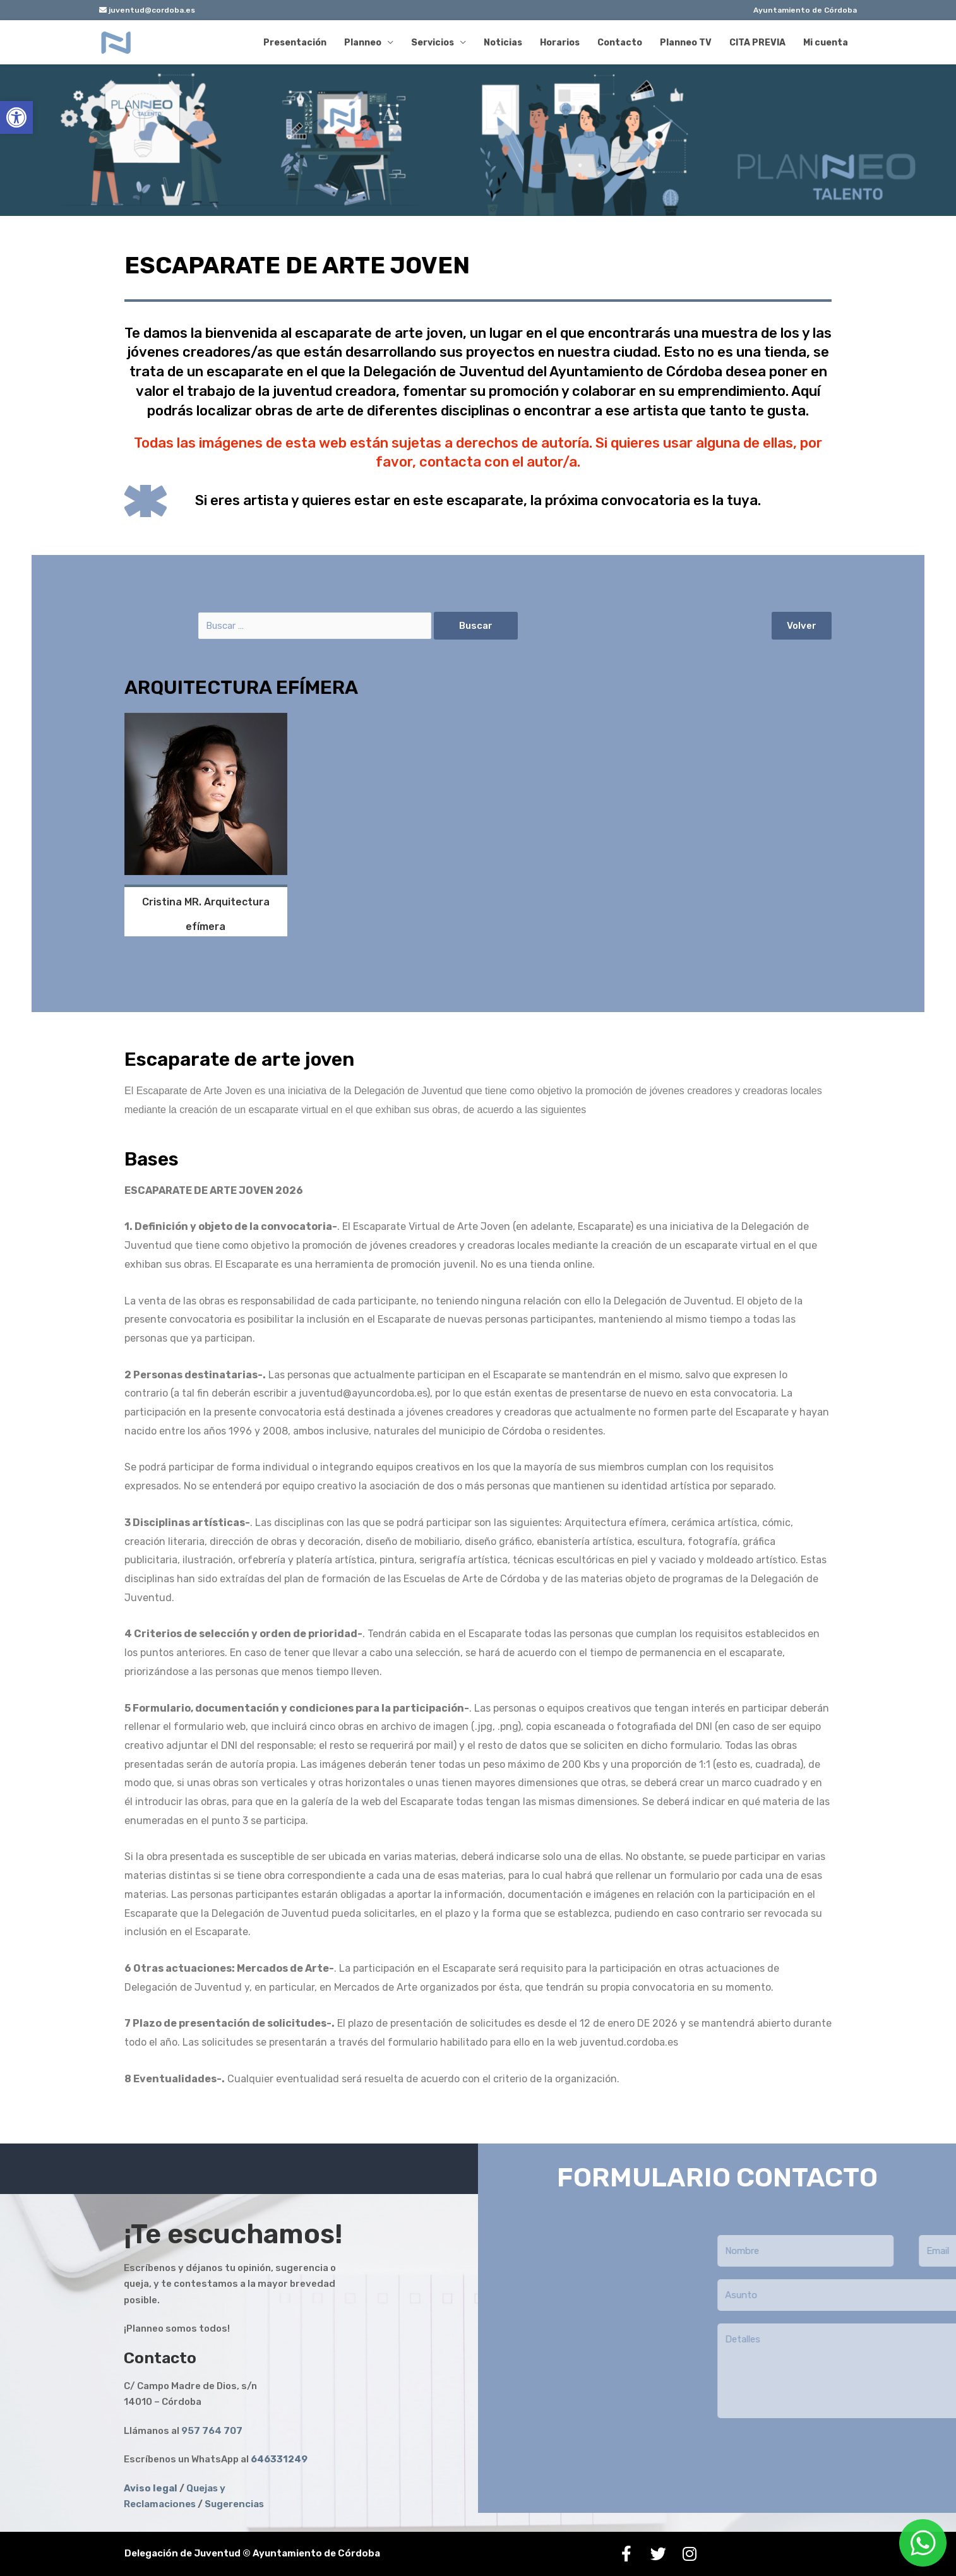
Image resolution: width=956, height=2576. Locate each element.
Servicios (432, 42)
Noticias (503, 42)
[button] (802, 626)
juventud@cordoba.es (147, 10)
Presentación (294, 42)
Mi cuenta (825, 42)
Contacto (619, 42)
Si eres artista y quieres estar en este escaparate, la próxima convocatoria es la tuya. (478, 500)
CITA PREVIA (757, 42)
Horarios (560, 42)
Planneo (362, 42)
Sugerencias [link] (234, 2504)
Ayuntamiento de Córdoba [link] (805, 10)
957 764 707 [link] (212, 2430)
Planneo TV (686, 42)
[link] (279, 2459)
